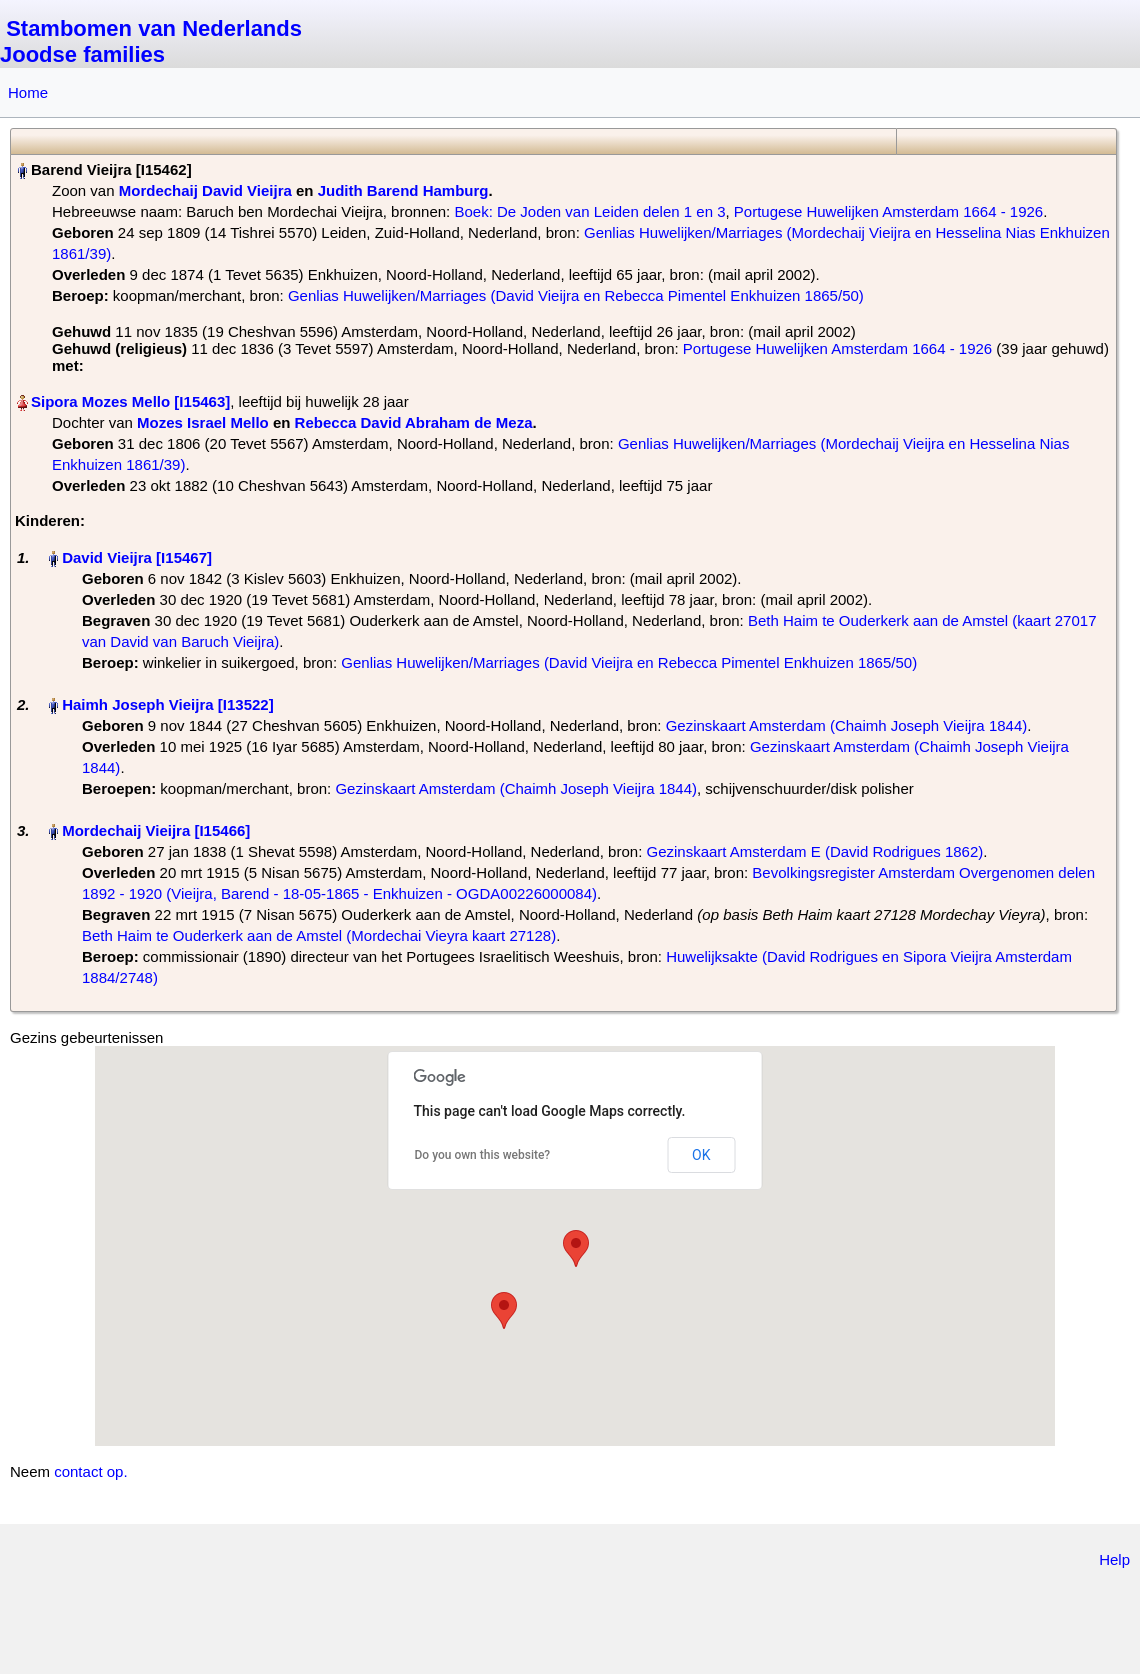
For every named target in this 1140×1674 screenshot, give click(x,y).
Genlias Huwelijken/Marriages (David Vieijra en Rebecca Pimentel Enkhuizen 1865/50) (576, 295)
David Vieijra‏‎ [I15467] (137, 557)
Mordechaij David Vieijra (205, 190)
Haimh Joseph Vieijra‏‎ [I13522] (168, 704)
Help (1114, 1559)
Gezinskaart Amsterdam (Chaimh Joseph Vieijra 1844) (847, 725)
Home (28, 92)
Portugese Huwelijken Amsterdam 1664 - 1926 (888, 211)
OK (701, 1155)
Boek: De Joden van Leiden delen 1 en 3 (589, 211)
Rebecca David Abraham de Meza (414, 422)
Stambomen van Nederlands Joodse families (151, 41)
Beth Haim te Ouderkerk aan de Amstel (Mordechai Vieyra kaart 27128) (319, 935)
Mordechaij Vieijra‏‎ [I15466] (156, 830)
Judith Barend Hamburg (403, 190)
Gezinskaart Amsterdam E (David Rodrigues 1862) (814, 851)
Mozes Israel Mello (203, 422)
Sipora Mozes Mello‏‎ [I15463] (130, 401)
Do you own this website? (483, 1155)
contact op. (90, 1471)
